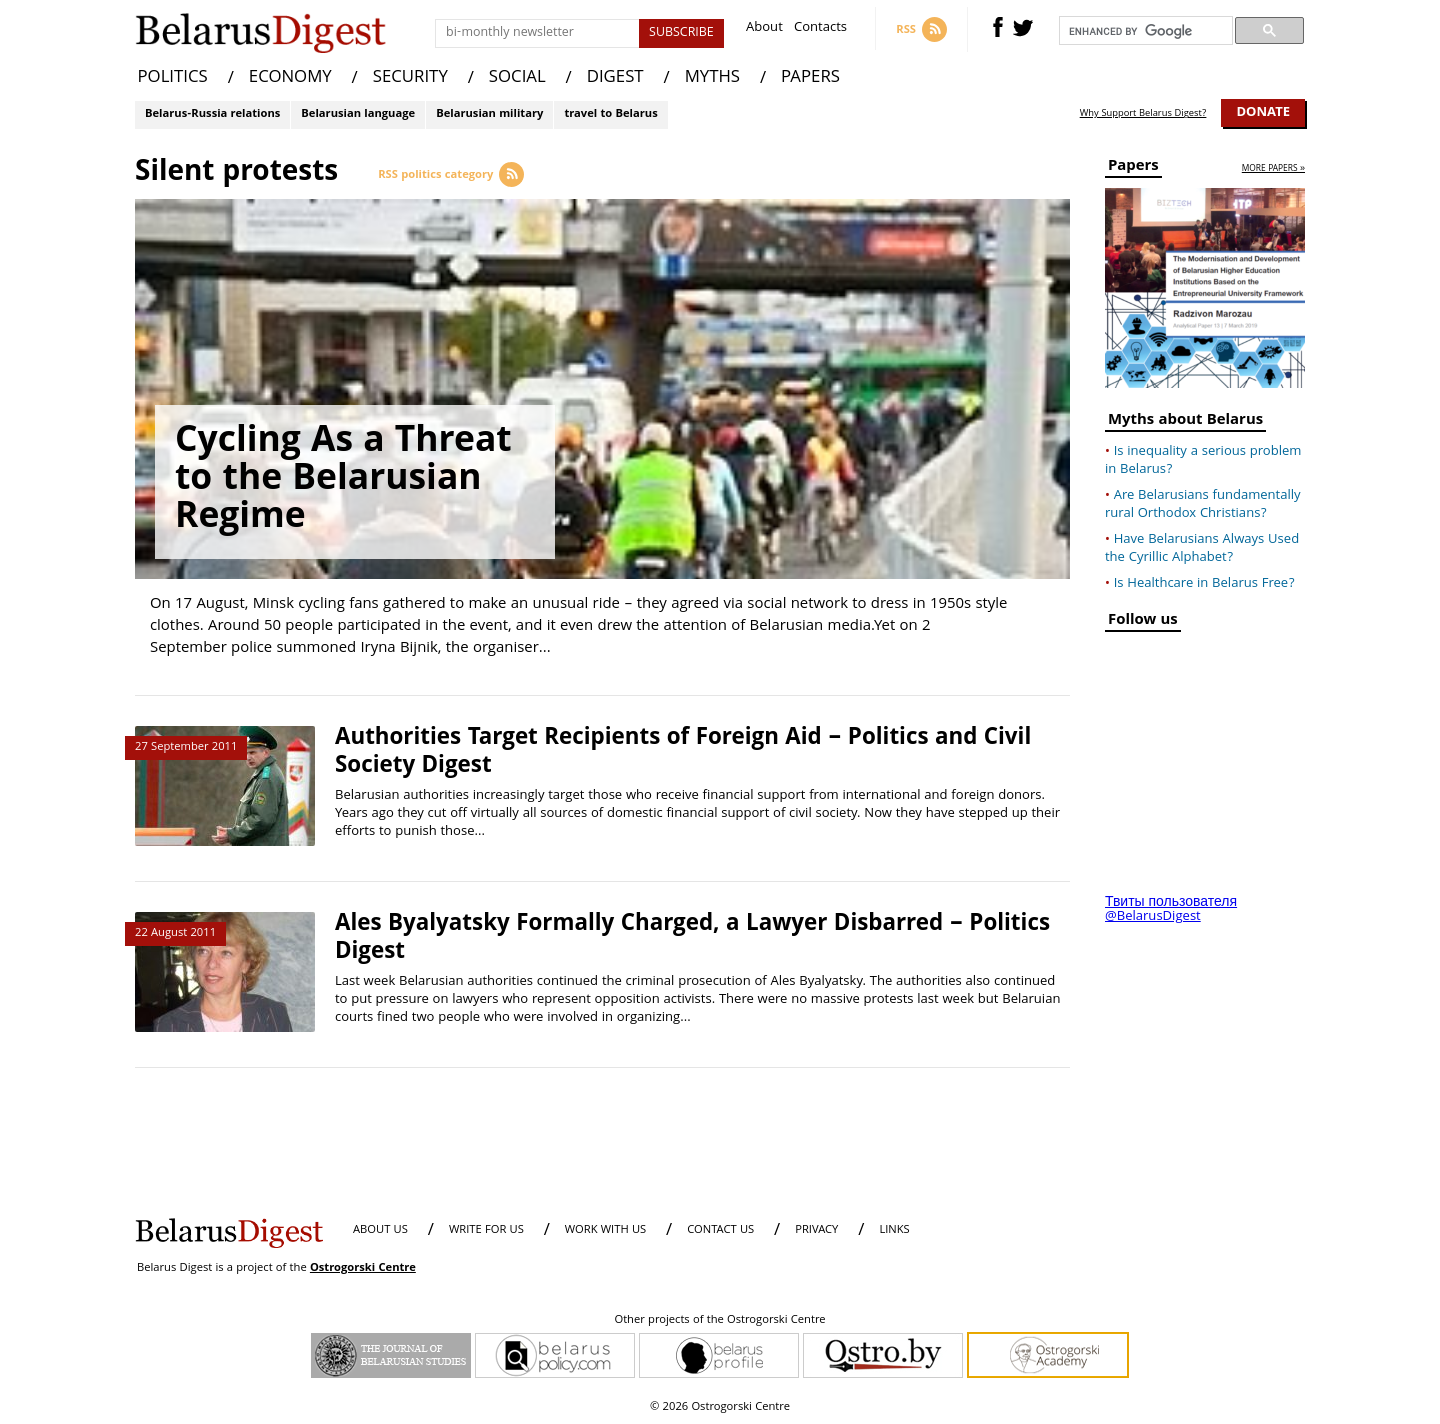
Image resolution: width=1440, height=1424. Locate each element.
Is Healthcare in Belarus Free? (1204, 584)
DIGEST (615, 78)
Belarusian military (489, 114)
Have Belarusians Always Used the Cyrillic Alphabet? (1202, 549)
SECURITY (410, 78)
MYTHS (712, 78)
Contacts (820, 29)
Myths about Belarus (1185, 422)
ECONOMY (290, 78)
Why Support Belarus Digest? (1143, 114)
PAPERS (810, 78)
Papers (1133, 168)
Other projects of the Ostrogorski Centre (719, 1321)
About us (380, 1230)
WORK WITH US (605, 1230)
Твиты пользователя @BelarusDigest (1171, 910)
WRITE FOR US (486, 1230)
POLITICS (173, 78)
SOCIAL (517, 78)
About (764, 29)
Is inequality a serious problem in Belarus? (1203, 461)
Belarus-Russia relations (212, 114)
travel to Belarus (610, 114)
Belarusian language (358, 114)
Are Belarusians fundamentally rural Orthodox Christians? (1203, 505)
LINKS (894, 1230)
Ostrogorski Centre (363, 1268)
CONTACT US (720, 1230)
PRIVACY (816, 1230)
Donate (1263, 113)
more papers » (1273, 169)
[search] (1144, 31)
